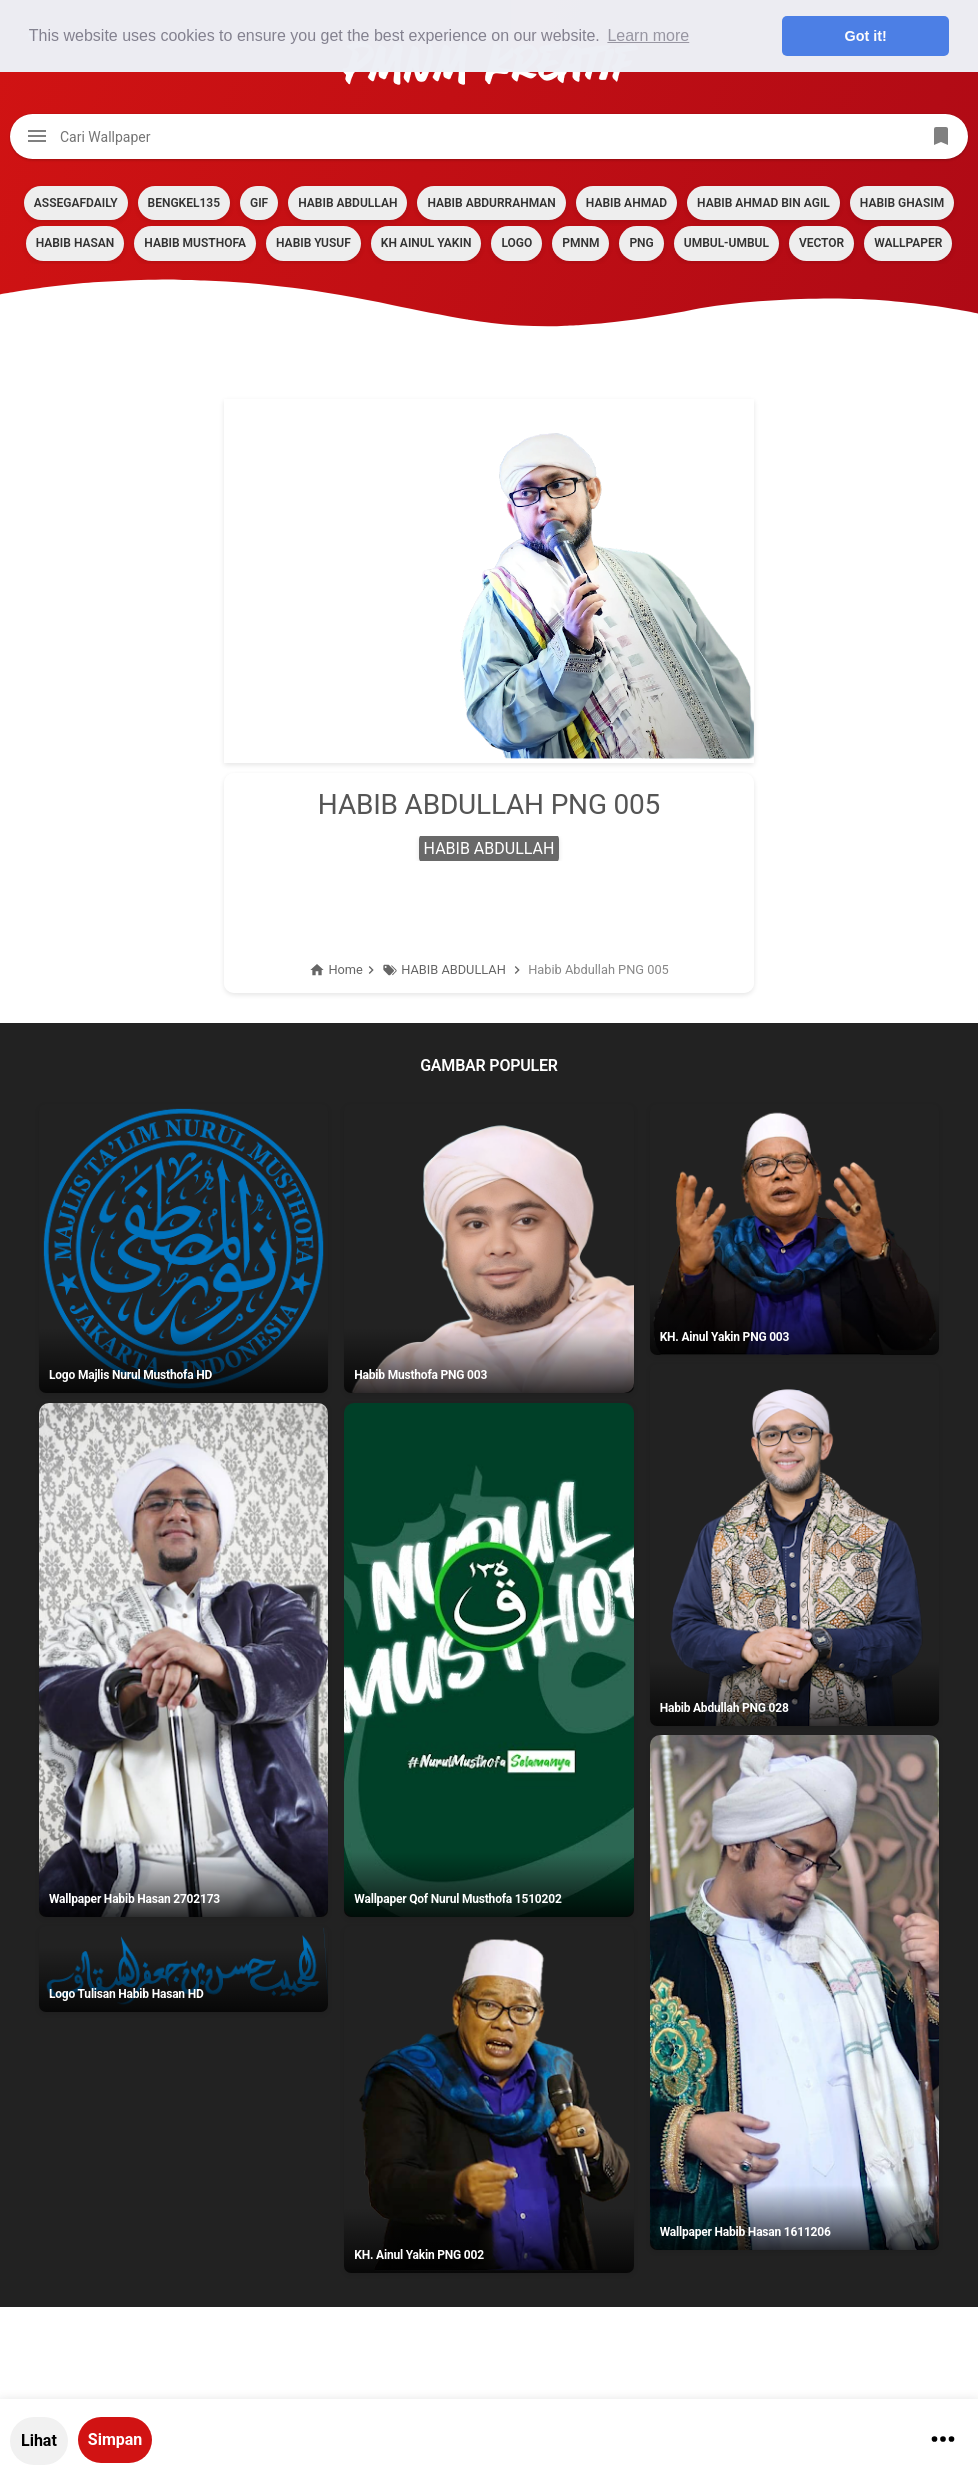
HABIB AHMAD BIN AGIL (763, 203)
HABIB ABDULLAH (347, 203)
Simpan (115, 2439)
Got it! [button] (866, 36)
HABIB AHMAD (626, 203)
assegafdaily (76, 203)
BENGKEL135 (184, 203)
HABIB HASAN (75, 243)
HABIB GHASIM (902, 203)
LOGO (516, 243)
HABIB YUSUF (313, 243)
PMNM (580, 243)
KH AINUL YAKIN (426, 243)
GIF (259, 203)
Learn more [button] (648, 35)
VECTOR (821, 243)
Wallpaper (908, 243)
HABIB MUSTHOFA (195, 243)
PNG (641, 243)
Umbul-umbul (726, 243)
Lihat (39, 2440)
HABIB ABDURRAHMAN (491, 203)
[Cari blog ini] (489, 136)
